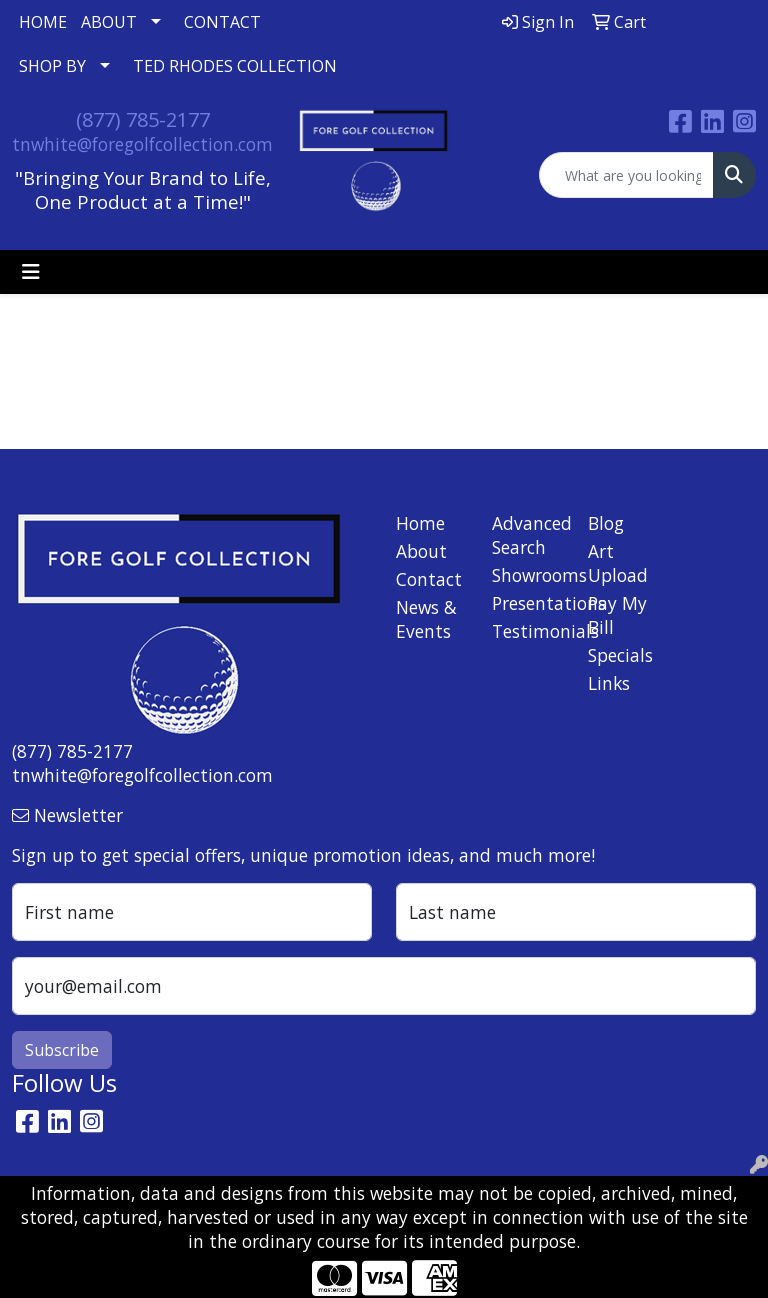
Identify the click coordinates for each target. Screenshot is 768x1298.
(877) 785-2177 (143, 119)
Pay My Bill (617, 615)
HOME (43, 22)
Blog (606, 523)
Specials (620, 655)
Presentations (528, 603)
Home (420, 523)
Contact (429, 579)
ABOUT (109, 22)
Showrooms (528, 575)
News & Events (426, 619)
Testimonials (528, 631)
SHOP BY (52, 66)
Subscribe (62, 1050)
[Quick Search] (627, 175)
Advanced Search (528, 535)
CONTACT (222, 22)
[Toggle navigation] (31, 272)
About (421, 551)
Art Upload (618, 563)
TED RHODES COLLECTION (235, 66)
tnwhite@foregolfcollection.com (142, 144)
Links (609, 683)
